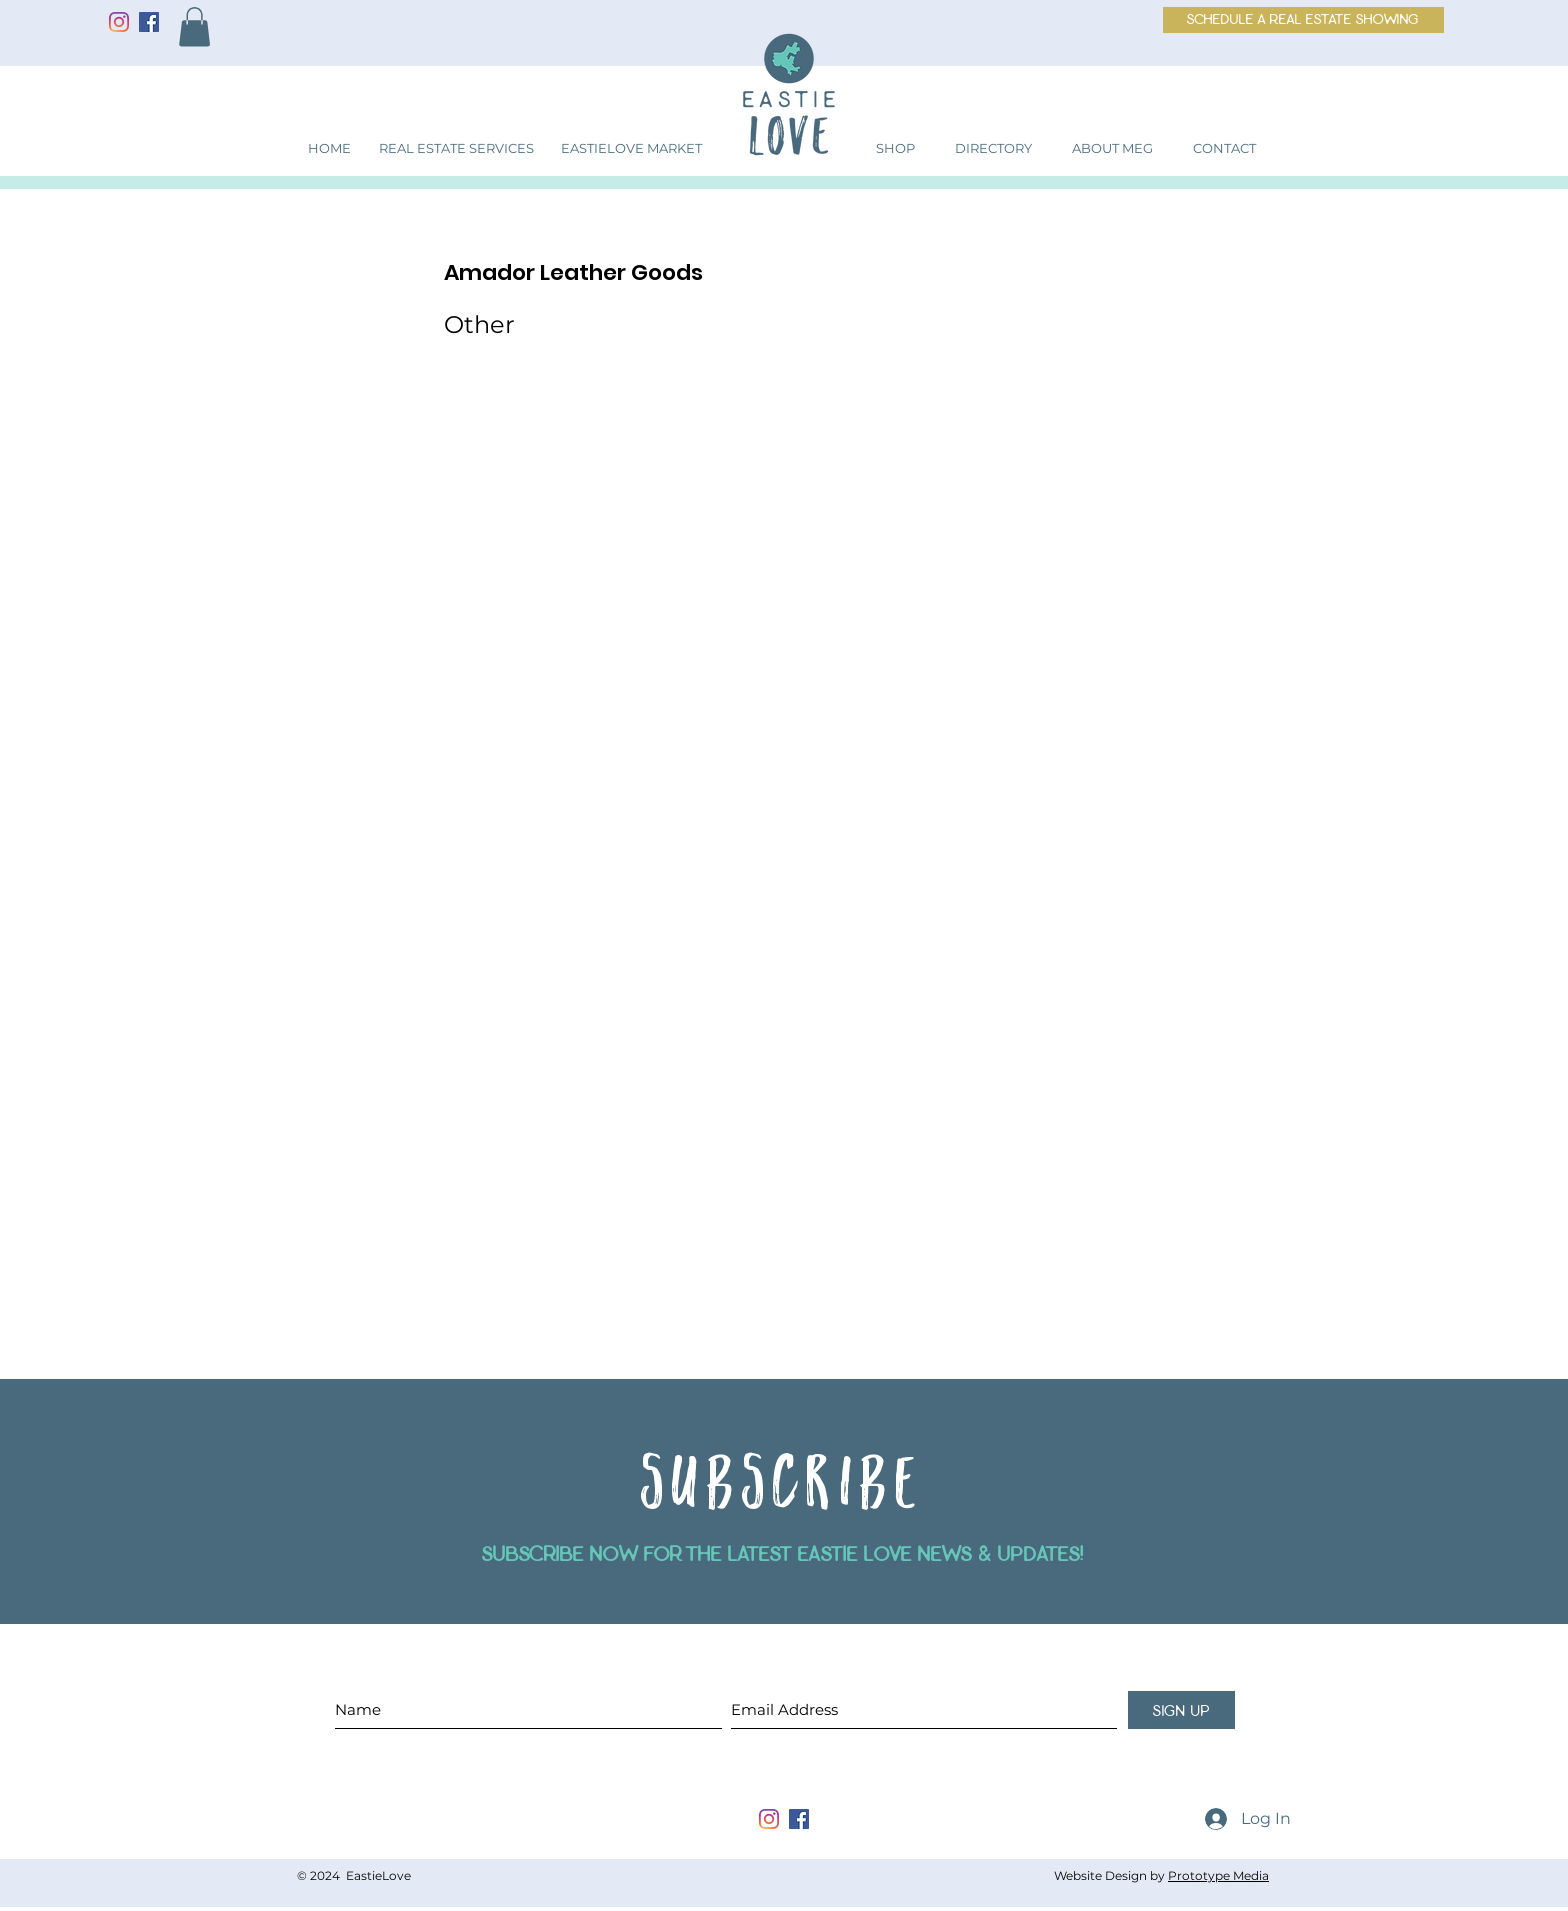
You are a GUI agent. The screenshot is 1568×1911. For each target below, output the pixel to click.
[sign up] (1181, 1710)
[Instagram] (119, 22)
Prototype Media (1218, 1875)
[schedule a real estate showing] (1303, 20)
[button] (194, 26)
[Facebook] (149, 22)
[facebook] (799, 1819)
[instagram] (769, 1819)
